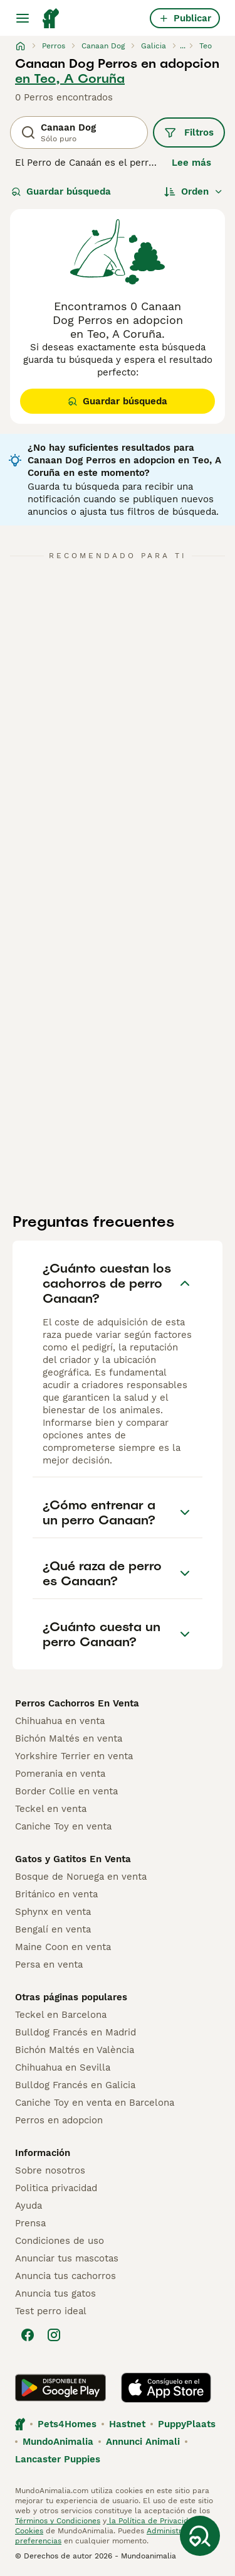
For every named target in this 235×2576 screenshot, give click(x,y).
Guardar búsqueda (61, 191)
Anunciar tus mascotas (66, 2258)
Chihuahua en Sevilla (62, 2067)
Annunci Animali (143, 2441)
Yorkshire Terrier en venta (74, 1756)
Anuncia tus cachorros (65, 2276)
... (182, 45)
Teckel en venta (50, 1808)
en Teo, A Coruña (70, 78)
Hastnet (127, 2424)
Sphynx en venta (53, 1911)
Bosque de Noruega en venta (81, 1876)
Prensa (30, 2223)
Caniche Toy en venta (63, 1826)
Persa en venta (49, 1964)
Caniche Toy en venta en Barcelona (94, 2102)
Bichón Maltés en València (74, 2050)
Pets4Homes (67, 2424)
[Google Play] (60, 2388)
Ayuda (28, 2205)
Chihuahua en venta (60, 1721)
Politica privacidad (56, 2188)
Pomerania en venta (60, 1773)
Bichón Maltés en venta (68, 1738)
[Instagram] (53, 2334)
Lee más (191, 162)
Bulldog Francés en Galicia (75, 2085)
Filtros (189, 132)
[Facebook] (27, 2334)
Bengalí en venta (53, 1929)
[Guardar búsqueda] (200, 2536)
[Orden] (193, 191)
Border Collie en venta (66, 1791)
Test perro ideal (50, 2311)
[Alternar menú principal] (22, 18)
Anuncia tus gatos (55, 2293)
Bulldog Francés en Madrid (75, 2032)
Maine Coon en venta (63, 1947)
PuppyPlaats (187, 2424)
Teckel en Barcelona (61, 2014)
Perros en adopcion (59, 2120)
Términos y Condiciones (57, 2520)
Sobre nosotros (50, 2170)
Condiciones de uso (59, 2240)
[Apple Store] (166, 2388)
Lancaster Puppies (57, 2459)
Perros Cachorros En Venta (77, 1703)
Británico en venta (56, 1894)
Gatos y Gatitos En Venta (73, 1859)
